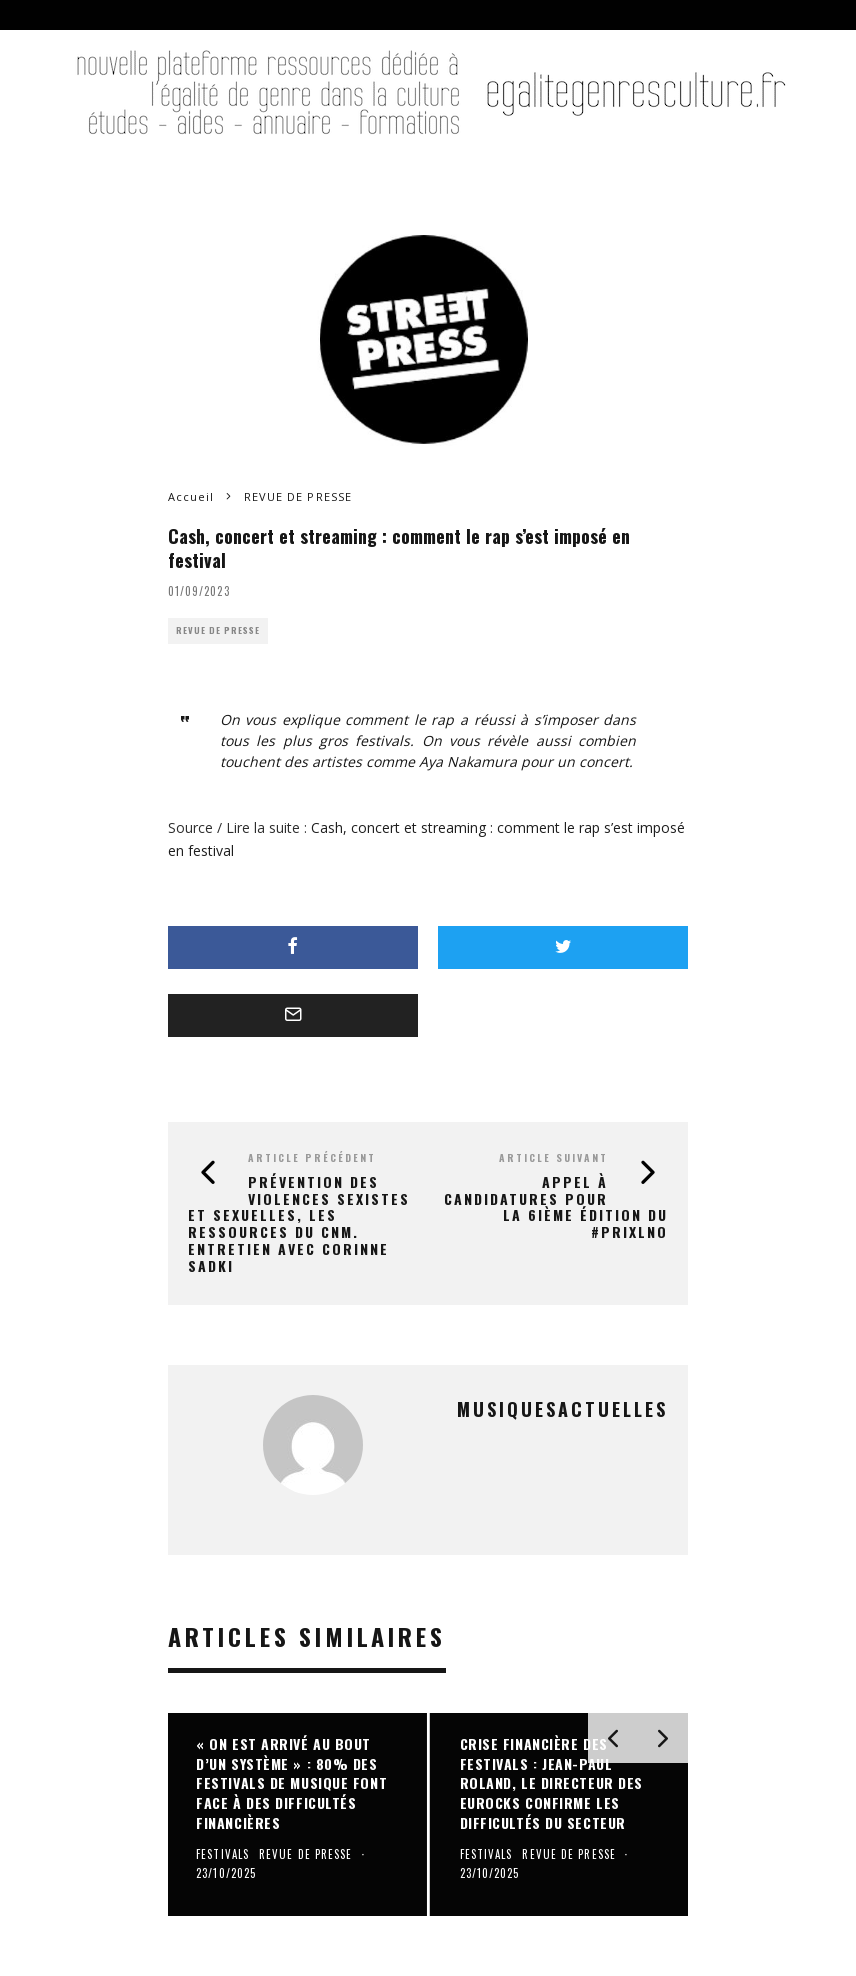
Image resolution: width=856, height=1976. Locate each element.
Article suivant (553, 1157)
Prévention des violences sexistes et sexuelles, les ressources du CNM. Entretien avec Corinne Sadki (299, 1223)
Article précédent (312, 1157)
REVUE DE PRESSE (218, 630)
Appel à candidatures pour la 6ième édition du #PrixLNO (556, 1206)
